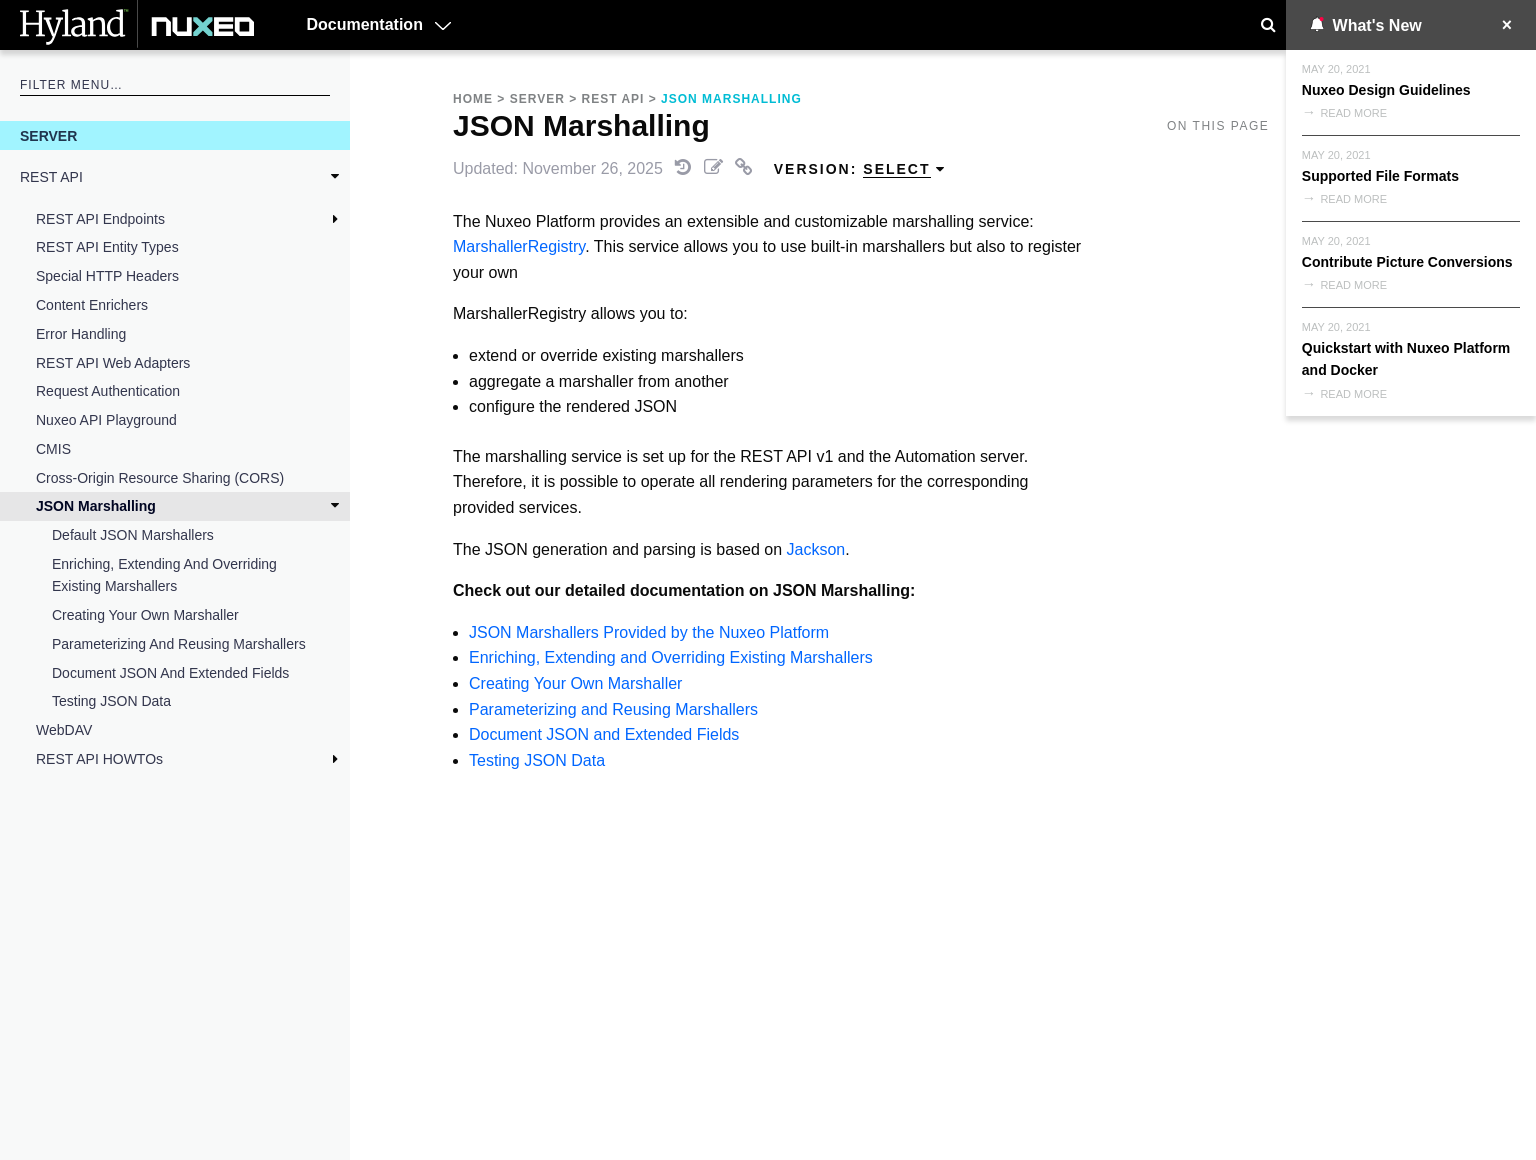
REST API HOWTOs (99, 759)
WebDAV (64, 730)
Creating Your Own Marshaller (145, 615)
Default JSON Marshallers (133, 535)
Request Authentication (108, 391)
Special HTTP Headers (107, 276)
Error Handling (81, 334)
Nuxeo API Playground (106, 420)
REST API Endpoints (100, 219)
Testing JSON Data (111, 701)
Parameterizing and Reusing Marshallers (179, 644)
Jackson (816, 549)
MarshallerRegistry (519, 246)
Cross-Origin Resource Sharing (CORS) (160, 478)
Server (48, 136)
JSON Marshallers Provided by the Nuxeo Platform (649, 632)
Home (473, 99)
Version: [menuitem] (860, 169)
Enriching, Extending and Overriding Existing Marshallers (164, 575)
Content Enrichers (92, 305)
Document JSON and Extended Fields (170, 673)
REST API (51, 177)
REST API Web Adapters (113, 363)
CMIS (53, 449)
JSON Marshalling (96, 506)
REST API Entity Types (107, 247)
